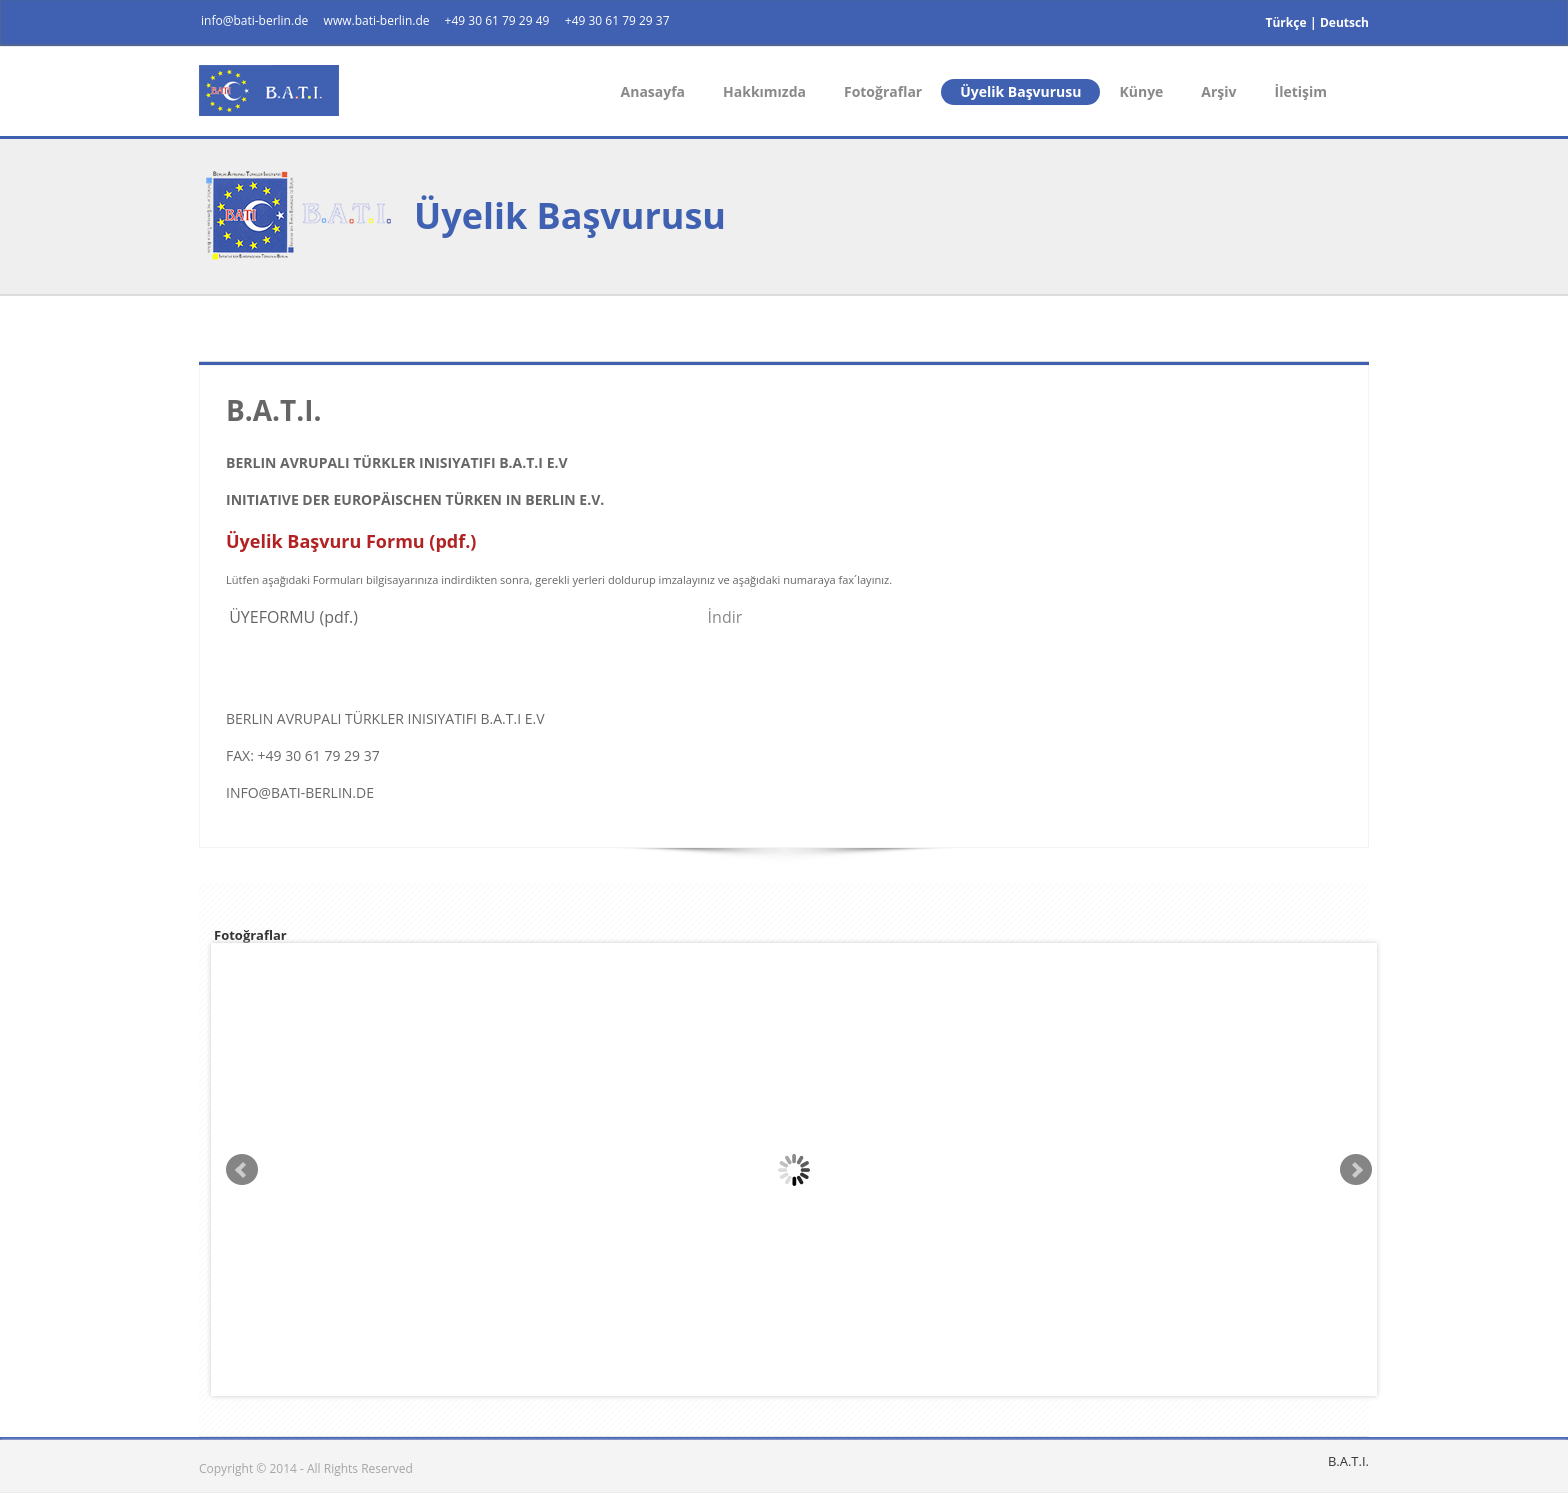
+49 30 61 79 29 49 (497, 20)
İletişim (1301, 91)
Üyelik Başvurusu (1020, 91)
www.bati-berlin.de (378, 20)
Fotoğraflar (883, 91)
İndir (725, 617)
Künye (1141, 91)
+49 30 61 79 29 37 (617, 20)
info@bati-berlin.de (254, 20)
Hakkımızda (764, 91)
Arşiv (1218, 91)
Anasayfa (653, 91)
